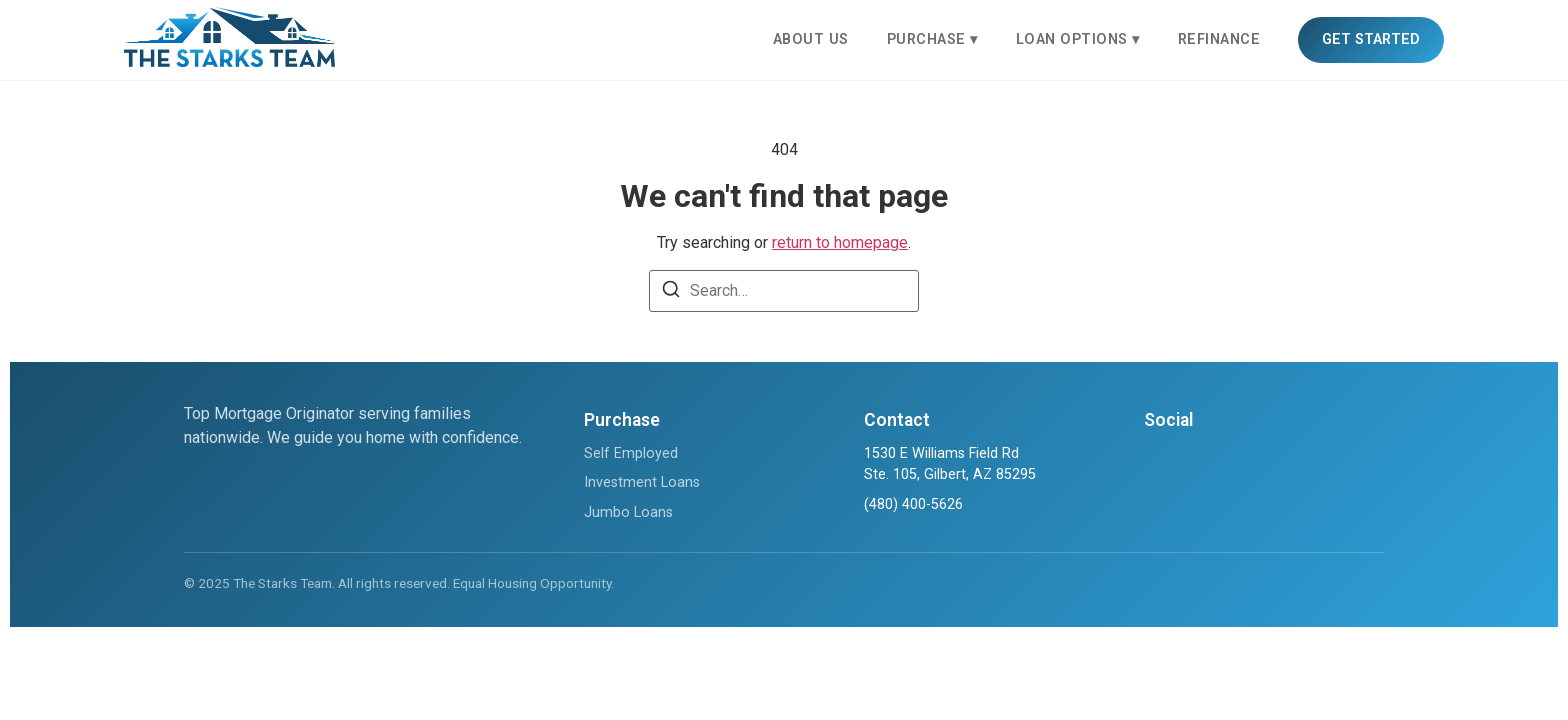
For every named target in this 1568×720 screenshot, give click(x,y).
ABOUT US (811, 39)
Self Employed (631, 453)
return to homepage (840, 242)
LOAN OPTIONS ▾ (1078, 39)
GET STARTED (1371, 39)
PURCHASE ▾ (932, 39)
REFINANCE (1219, 39)
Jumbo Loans (628, 512)
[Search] (671, 292)
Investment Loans (642, 482)
